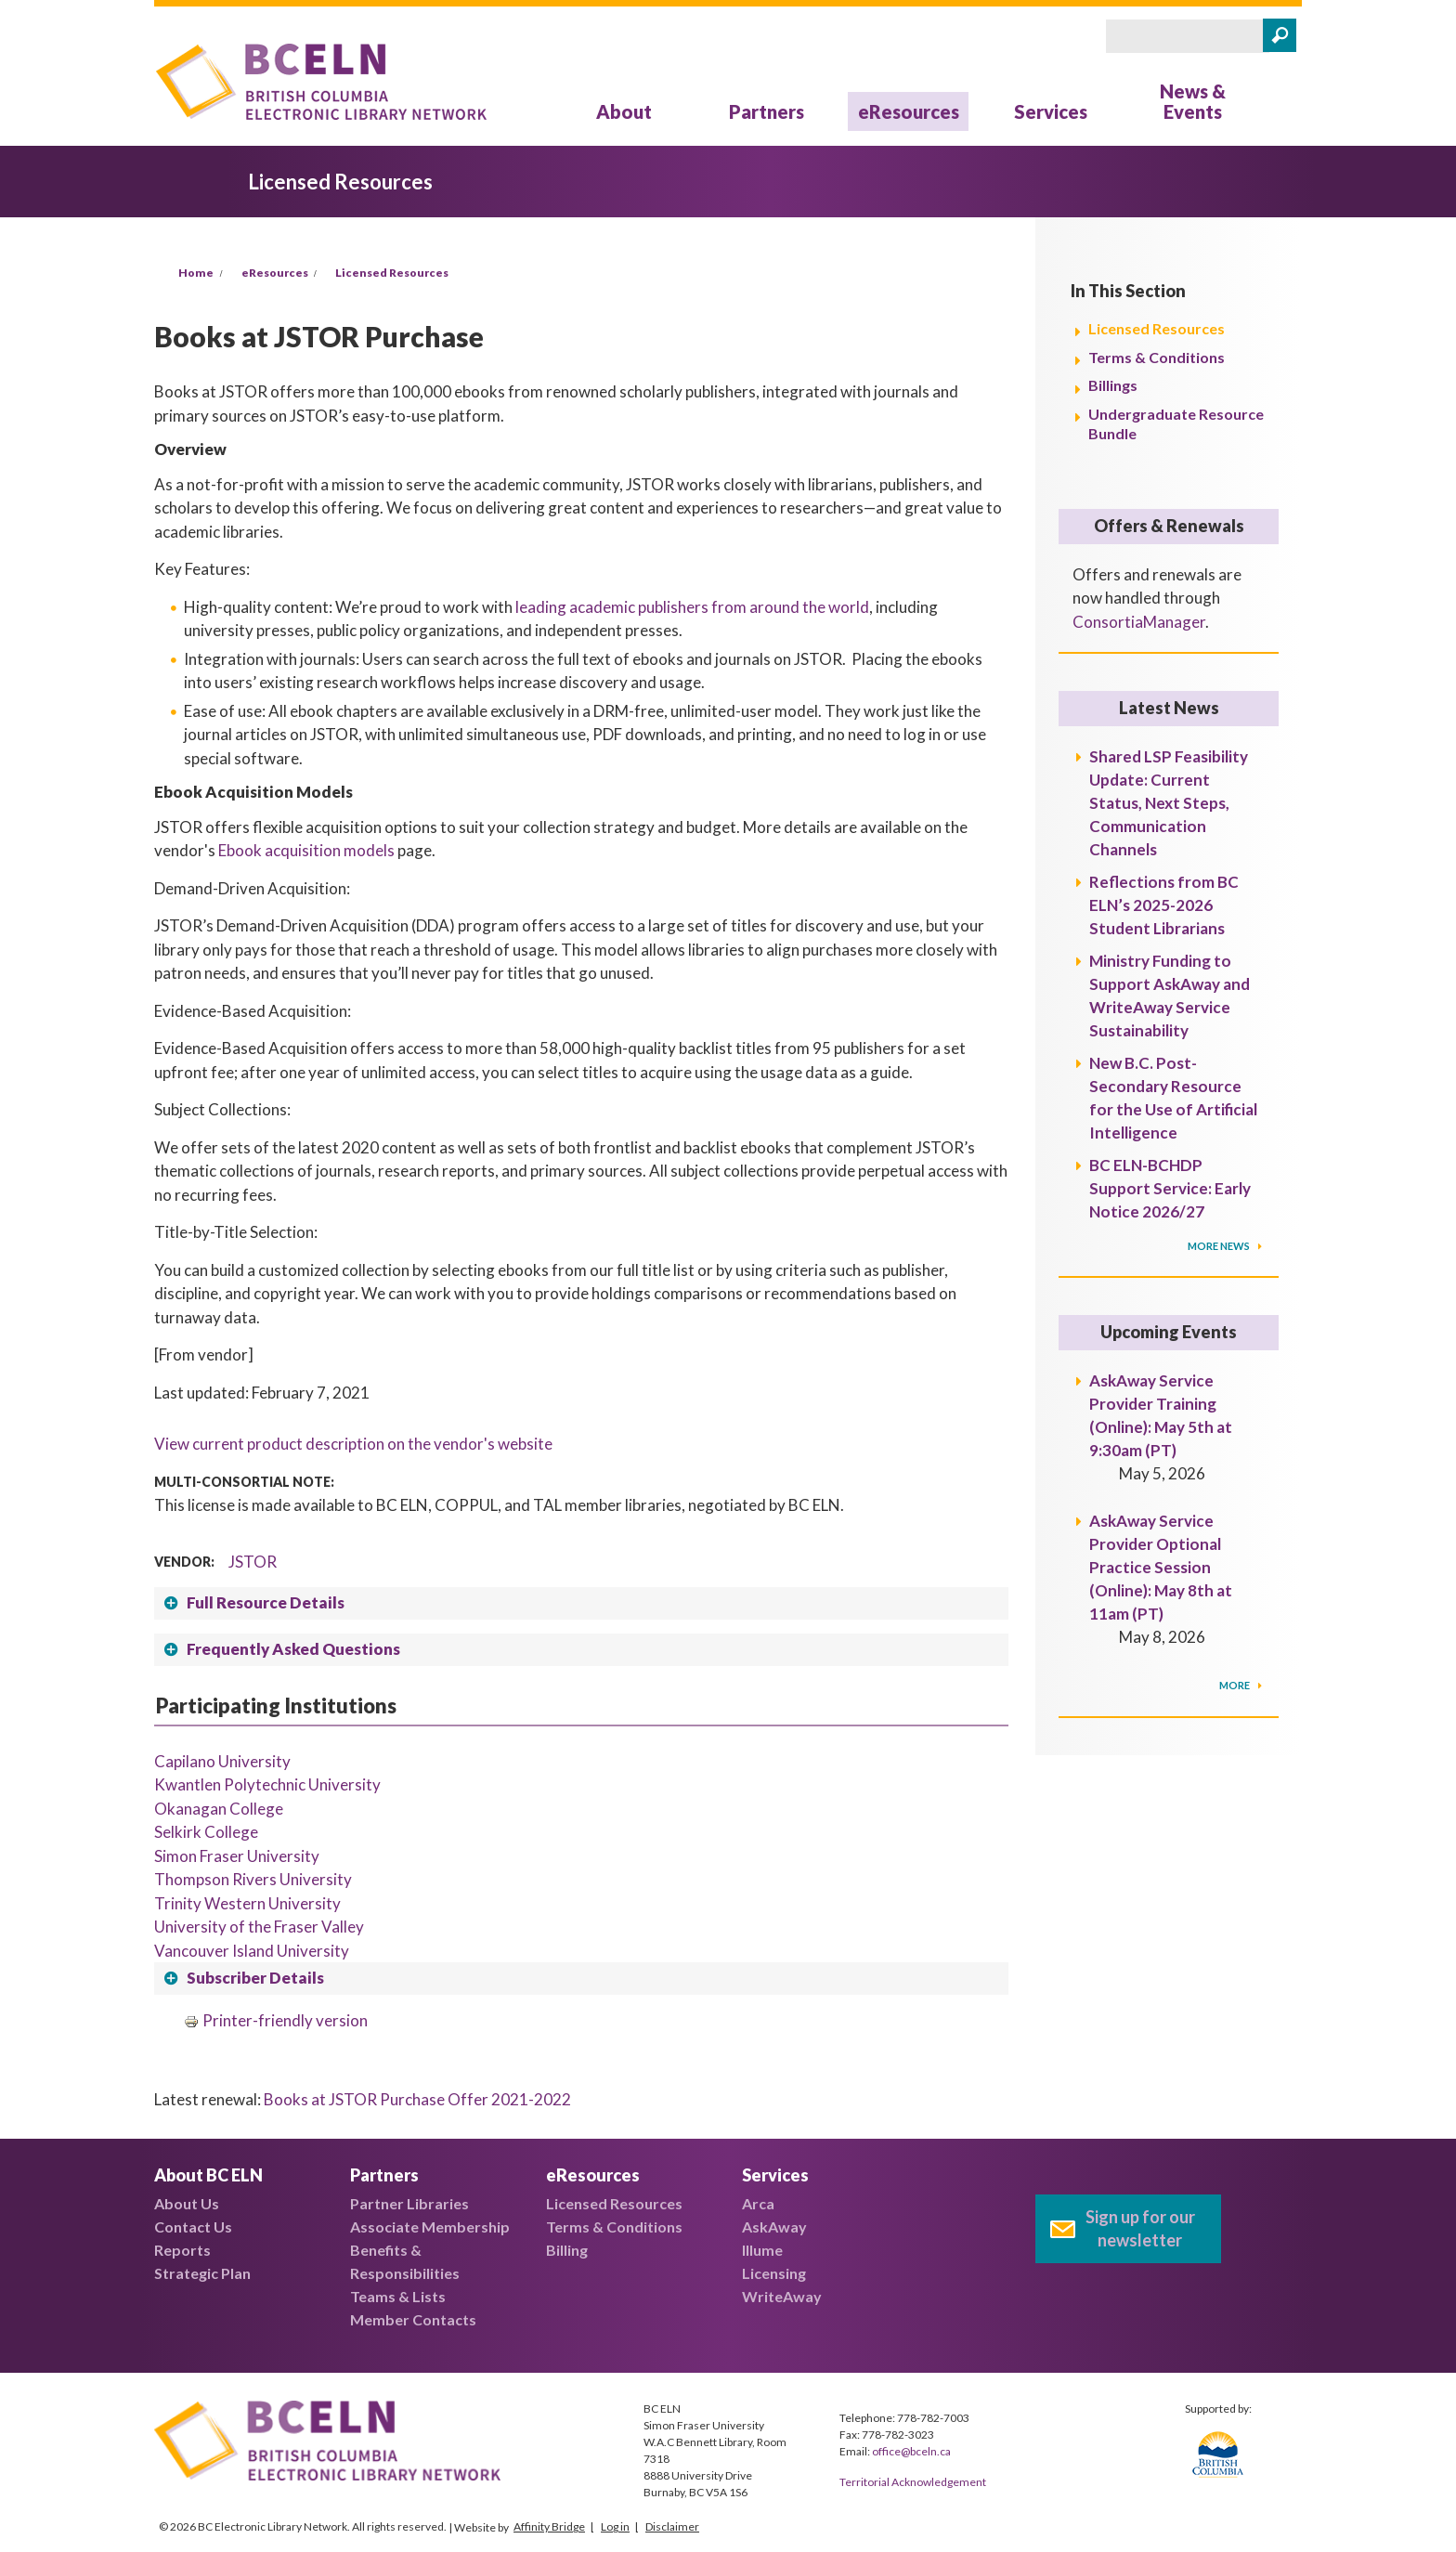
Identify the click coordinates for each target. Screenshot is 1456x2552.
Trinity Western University (247, 1903)
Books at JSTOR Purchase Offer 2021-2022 (417, 2099)
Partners (766, 111)
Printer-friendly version (276, 2020)
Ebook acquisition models (306, 850)
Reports (182, 2250)
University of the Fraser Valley (259, 1926)
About (624, 111)
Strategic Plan (202, 2273)
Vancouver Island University (251, 1950)
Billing (567, 2250)
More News (1220, 1246)
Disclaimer (672, 2526)
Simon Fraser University (236, 1856)
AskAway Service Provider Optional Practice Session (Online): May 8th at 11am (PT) (1160, 1567)
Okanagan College (218, 1808)
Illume (762, 2250)
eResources (908, 111)
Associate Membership (430, 2226)
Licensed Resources (391, 273)
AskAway (774, 2226)
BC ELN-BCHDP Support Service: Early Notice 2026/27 (1170, 1188)
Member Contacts (413, 2319)
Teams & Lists (398, 2296)
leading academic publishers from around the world (692, 607)
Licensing (774, 2273)
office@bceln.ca (911, 2451)
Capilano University (222, 1761)
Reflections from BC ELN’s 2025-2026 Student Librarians (1164, 905)
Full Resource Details (265, 1602)
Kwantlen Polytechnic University (267, 1784)
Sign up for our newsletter (1140, 2228)
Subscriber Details (255, 1977)
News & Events (1193, 101)
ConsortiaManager (1138, 621)
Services (1050, 111)
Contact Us (193, 2226)
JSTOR (252, 1561)
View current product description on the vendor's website (353, 1443)
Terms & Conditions (1156, 357)
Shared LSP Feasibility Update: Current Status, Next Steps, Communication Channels (1168, 803)
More (1235, 1685)
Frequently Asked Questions (293, 1649)
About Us (186, 2203)
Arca (758, 2203)
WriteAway (782, 2296)
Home (196, 273)
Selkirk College (206, 1832)
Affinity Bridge (549, 2526)
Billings (1113, 385)
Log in (615, 2526)
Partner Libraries (409, 2203)
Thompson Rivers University (253, 1879)
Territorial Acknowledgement (912, 2482)
